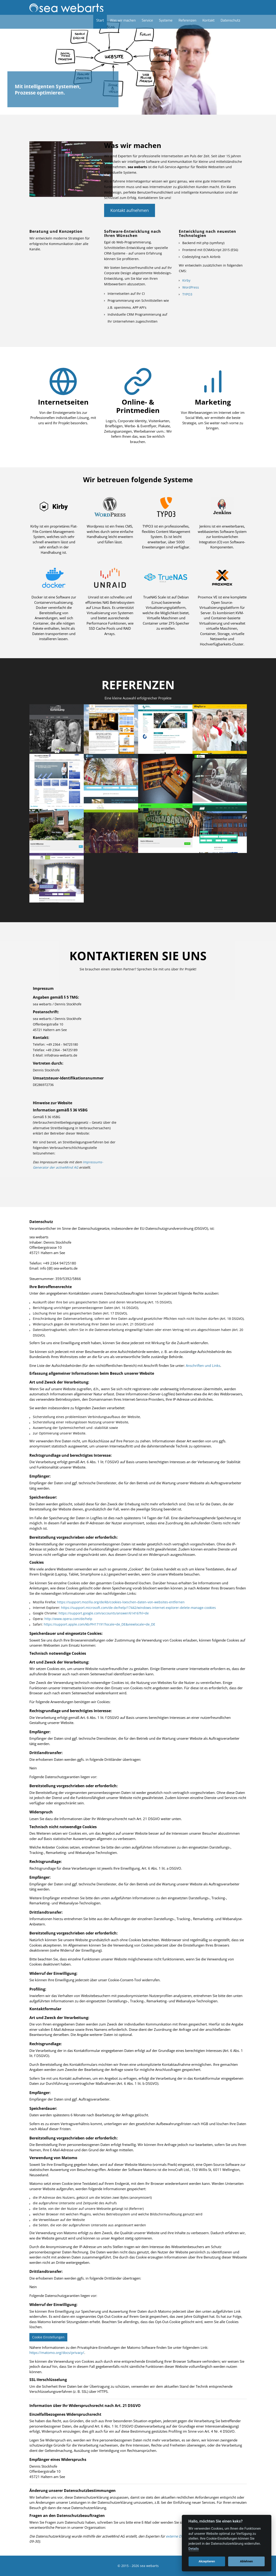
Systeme (166, 20)
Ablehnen (246, 2561)
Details (194, 2549)
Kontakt (208, 20)
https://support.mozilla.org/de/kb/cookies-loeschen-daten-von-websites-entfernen (121, 1602)
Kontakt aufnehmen (129, 210)
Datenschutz (230, 20)
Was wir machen (123, 20)
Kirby (186, 280)
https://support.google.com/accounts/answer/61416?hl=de (104, 1613)
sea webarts (149, 2565)
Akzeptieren (207, 2561)
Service (147, 20)
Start (100, 20)
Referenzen (187, 20)
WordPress (190, 287)
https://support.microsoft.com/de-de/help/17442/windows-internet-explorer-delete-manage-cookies (138, 1607)
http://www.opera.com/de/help (68, 1619)
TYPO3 (187, 294)
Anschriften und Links (203, 1365)
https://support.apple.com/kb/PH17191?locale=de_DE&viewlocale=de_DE (99, 1624)
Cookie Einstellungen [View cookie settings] (48, 2337)
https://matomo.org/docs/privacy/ (56, 2352)
